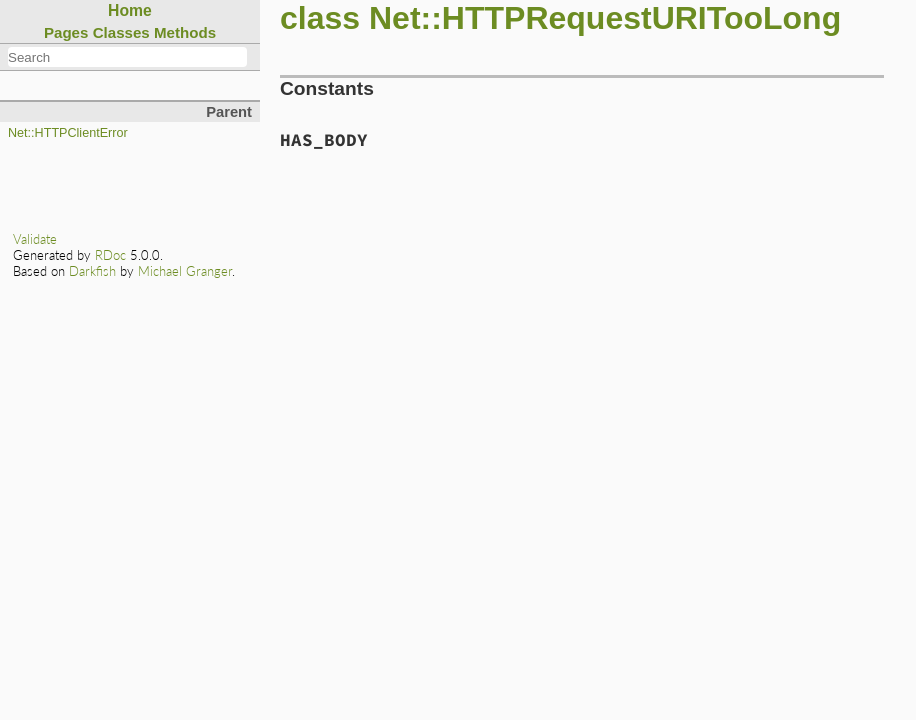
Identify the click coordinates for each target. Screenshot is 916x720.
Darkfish (92, 271)
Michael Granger (185, 271)
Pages (66, 32)
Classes (121, 32)
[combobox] (127, 57)
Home (130, 10)
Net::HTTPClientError (68, 133)
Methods (185, 32)
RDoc (110, 255)
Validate (35, 239)
